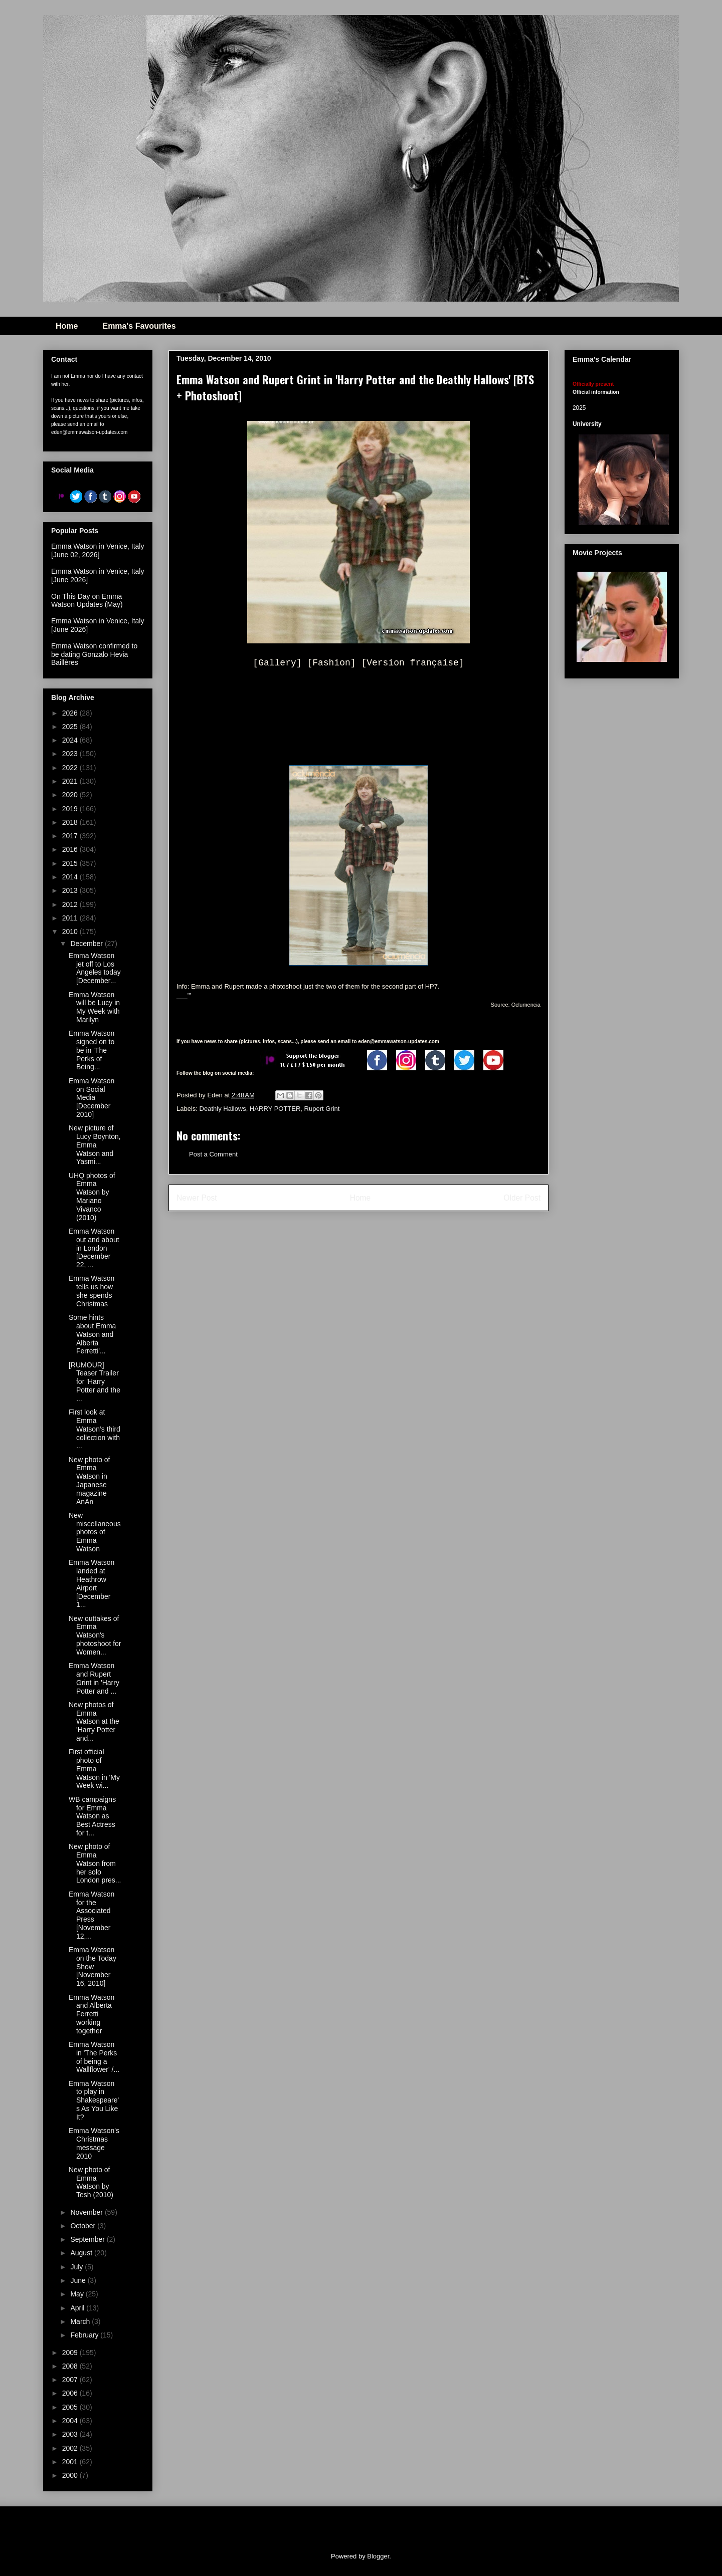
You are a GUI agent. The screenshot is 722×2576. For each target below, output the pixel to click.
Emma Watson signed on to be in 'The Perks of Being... (91, 1050)
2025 (71, 727)
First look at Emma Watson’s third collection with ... (94, 1429)
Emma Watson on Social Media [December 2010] (91, 1097)
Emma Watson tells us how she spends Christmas (91, 1290)
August (82, 2253)
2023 (71, 754)
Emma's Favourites (138, 326)
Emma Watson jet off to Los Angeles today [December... (95, 968)
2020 (71, 795)
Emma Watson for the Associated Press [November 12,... (91, 1915)
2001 (71, 2462)
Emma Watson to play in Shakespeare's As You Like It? (94, 2100)
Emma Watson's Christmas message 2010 (94, 2143)
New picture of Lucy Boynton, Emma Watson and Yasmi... (95, 1144)
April (78, 2308)
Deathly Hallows (223, 1108)
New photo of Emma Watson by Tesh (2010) (91, 2182)
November (87, 2212)
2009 (71, 2353)
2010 (71, 931)
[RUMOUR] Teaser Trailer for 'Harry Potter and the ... (94, 1381)
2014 (71, 877)
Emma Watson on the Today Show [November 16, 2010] (92, 1966)
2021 (71, 781)
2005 (71, 2407)
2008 (71, 2366)
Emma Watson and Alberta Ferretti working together (91, 2014)
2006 (71, 2393)
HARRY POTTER (275, 1108)
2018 (71, 822)
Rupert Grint (322, 1108)
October (83, 2226)
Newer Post (196, 1198)
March (81, 2321)
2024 (71, 740)
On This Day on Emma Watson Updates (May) (87, 600)
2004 (71, 2421)
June (78, 2280)
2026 (71, 713)
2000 (71, 2475)
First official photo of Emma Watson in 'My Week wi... (94, 1768)
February (85, 2335)
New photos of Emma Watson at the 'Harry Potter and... (94, 1721)
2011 (71, 918)
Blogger (378, 2556)
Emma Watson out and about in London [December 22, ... (94, 1248)
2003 (71, 2434)
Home (67, 326)
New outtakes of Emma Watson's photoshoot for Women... (95, 1635)
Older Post (521, 1198)
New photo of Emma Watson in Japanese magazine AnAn (89, 1481)
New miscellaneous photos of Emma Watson (95, 1532)
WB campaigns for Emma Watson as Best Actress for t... (92, 1816)
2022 (71, 768)
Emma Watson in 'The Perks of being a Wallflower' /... (94, 2056)
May (77, 2294)
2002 (71, 2448)
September (88, 2239)
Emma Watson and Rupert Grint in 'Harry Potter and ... (94, 1678)
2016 (71, 849)
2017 (71, 836)
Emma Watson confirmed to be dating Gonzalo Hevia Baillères (94, 654)
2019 (71, 809)
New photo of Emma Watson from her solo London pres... (95, 1863)
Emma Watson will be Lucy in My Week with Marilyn (94, 1007)
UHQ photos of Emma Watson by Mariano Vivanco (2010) (92, 1197)
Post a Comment (213, 1154)
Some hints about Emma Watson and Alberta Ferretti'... (92, 1334)
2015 (71, 863)
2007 (71, 2380)
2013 (71, 890)
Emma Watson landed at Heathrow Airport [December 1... (91, 1583)
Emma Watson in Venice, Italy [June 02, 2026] (97, 550)
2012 (71, 904)
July (77, 2267)
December (87, 944)
